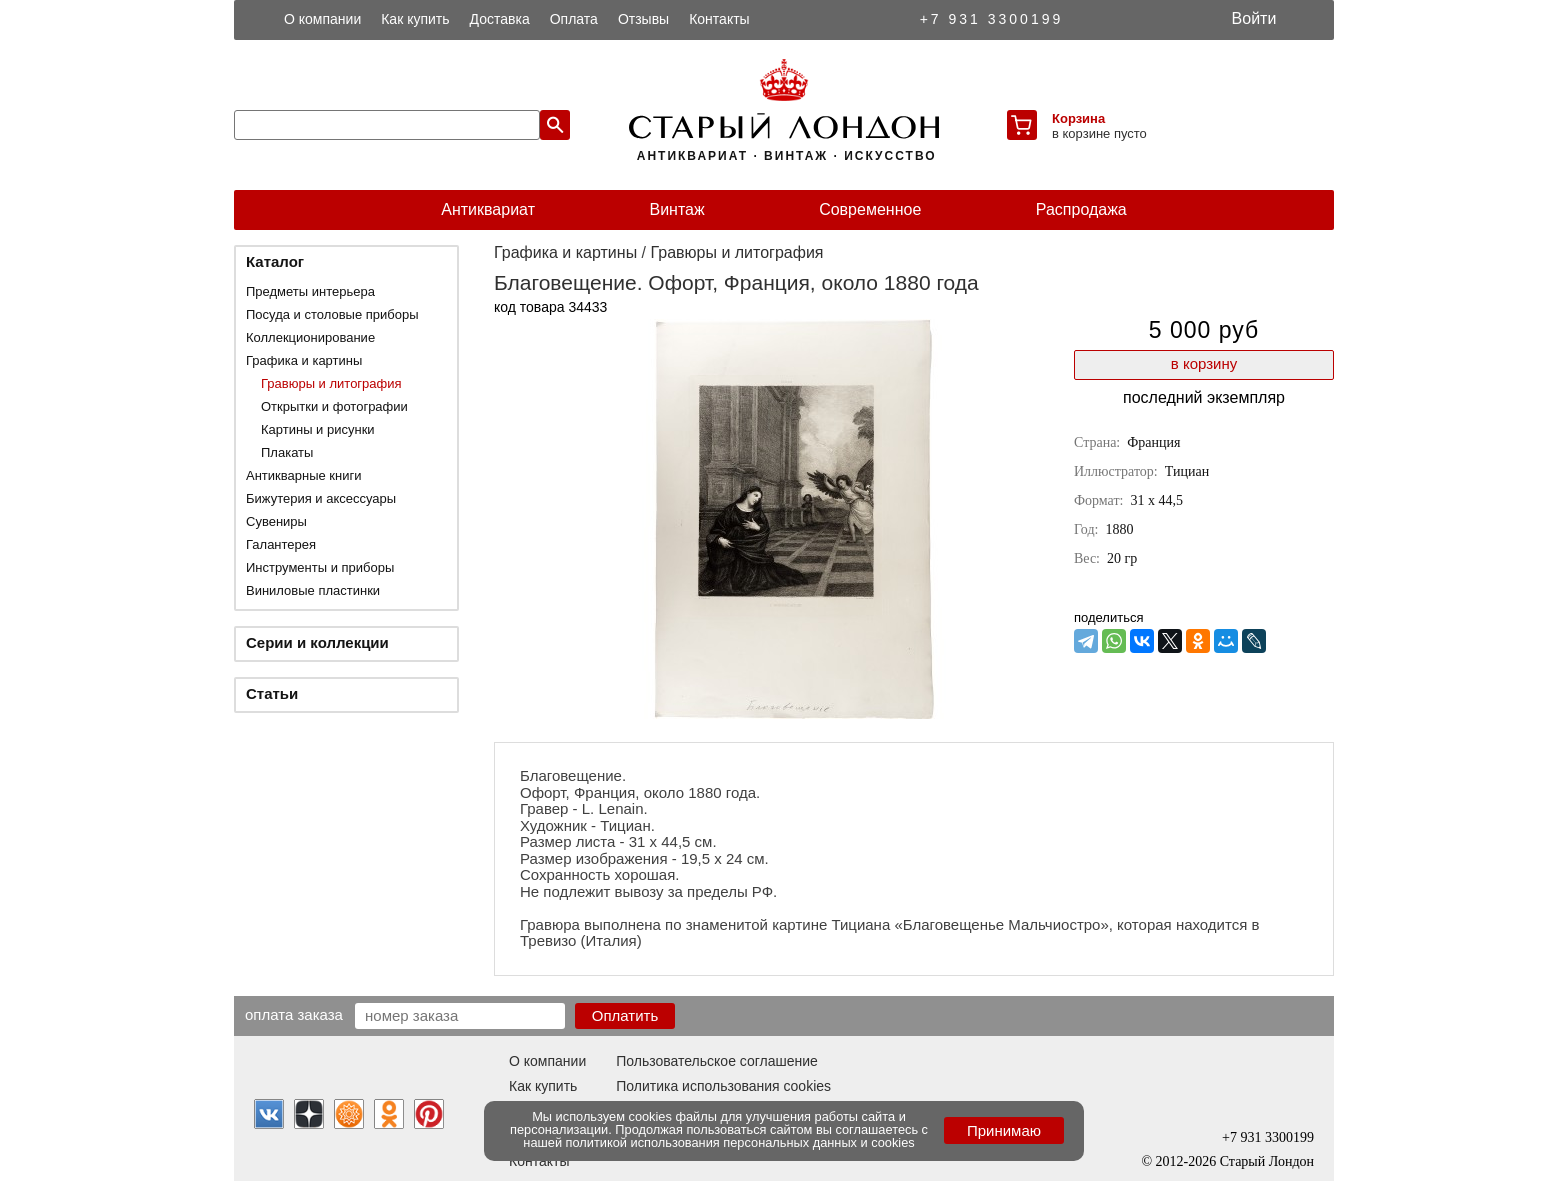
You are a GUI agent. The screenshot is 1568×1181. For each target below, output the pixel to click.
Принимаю (1004, 1130)
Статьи (272, 693)
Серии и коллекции (317, 642)
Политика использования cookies (723, 1086)
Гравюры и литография (331, 383)
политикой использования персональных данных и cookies (740, 1142)
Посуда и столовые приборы (332, 314)
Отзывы (643, 19)
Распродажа (1081, 209)
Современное (870, 209)
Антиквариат (488, 209)
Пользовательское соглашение (717, 1061)
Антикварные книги (303, 475)
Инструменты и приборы (320, 567)
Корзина (1078, 118)
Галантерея (281, 544)
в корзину (1204, 363)
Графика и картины (304, 360)
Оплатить (625, 1015)
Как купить (415, 19)
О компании (322, 19)
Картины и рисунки (318, 429)
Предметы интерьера (310, 291)
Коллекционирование (310, 337)
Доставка (500, 19)
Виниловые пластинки (313, 590)
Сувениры (276, 521)
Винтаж (676, 209)
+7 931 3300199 (992, 19)
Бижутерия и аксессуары (321, 498)
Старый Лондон (1267, 1161)
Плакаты (287, 452)
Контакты (719, 19)
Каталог (275, 261)
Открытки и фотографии (334, 406)
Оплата (574, 19)
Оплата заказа (294, 1014)
